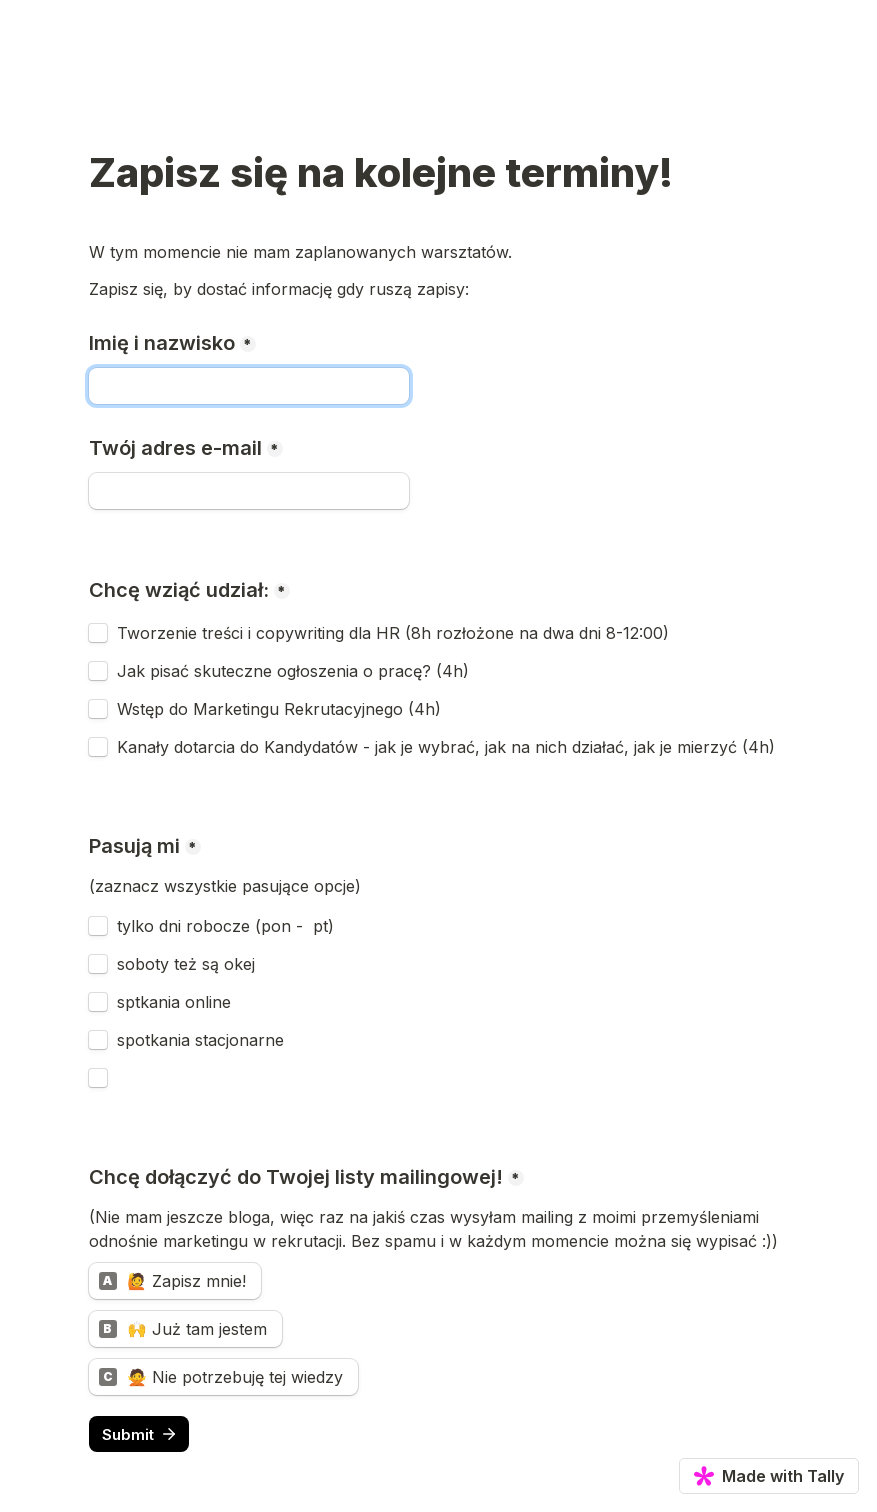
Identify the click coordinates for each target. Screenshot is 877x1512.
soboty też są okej (186, 964)
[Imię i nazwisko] (249, 386)
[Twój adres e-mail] (249, 491)
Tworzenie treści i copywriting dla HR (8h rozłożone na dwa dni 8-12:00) (393, 633)
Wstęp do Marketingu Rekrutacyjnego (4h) (279, 709)
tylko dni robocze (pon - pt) (225, 926)
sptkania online (174, 1002)
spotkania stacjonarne (200, 1040)
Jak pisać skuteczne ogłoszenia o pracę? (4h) (293, 671)
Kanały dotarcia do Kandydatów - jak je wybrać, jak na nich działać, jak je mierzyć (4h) (446, 747)
